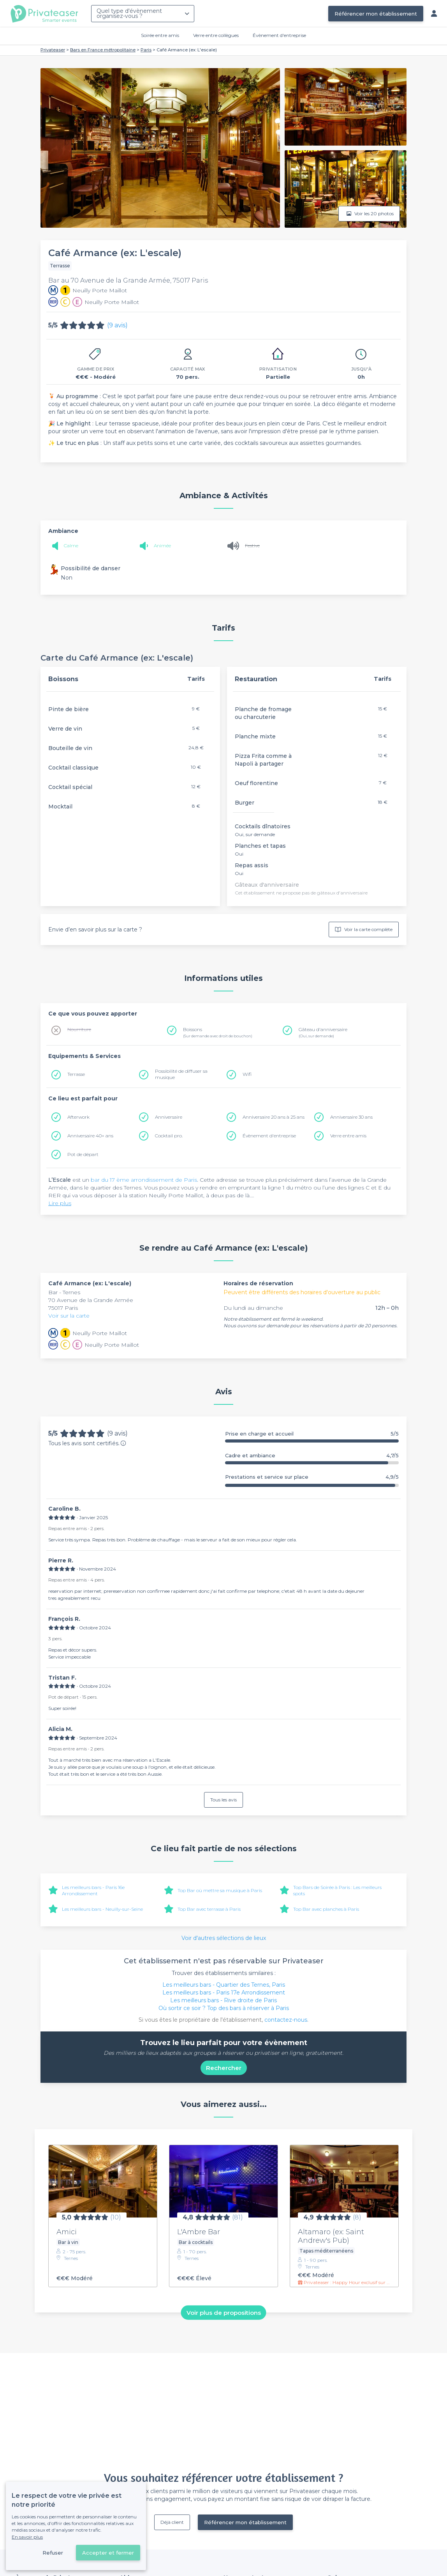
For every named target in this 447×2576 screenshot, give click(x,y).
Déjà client (172, 2522)
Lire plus (59, 1203)
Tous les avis (223, 1800)
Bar (53, 1292)
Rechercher (223, 2068)
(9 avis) (117, 325)
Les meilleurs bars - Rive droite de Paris (223, 2000)
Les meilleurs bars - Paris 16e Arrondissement (93, 1890)
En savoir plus (27, 2537)
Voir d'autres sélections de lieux (223, 1938)
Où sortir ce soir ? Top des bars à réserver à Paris (223, 2008)
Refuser (52, 2553)
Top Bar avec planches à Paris (326, 1909)
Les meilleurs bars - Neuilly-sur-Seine (102, 1909)
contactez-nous (285, 2019)
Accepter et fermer (108, 2553)
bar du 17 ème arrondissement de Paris (144, 1179)
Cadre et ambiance (312, 1455)
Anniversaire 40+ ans (90, 1136)
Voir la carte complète (363, 929)
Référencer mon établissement (375, 14)
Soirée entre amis (160, 35)
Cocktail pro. (169, 1136)
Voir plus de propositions (224, 2312)
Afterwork (78, 1117)
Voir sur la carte (69, 1315)
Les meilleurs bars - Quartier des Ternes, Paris (223, 1984)
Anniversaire (168, 1117)
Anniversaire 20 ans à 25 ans (273, 1117)
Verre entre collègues (216, 35)
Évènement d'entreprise (279, 35)
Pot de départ (83, 1154)
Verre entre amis (348, 1136)
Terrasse (76, 1074)
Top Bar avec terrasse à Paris (209, 1909)
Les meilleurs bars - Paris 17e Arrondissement (223, 1992)
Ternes (71, 1292)
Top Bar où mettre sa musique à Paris (220, 1890)
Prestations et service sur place (312, 1477)
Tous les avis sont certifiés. (87, 1443)
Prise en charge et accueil (312, 1433)
